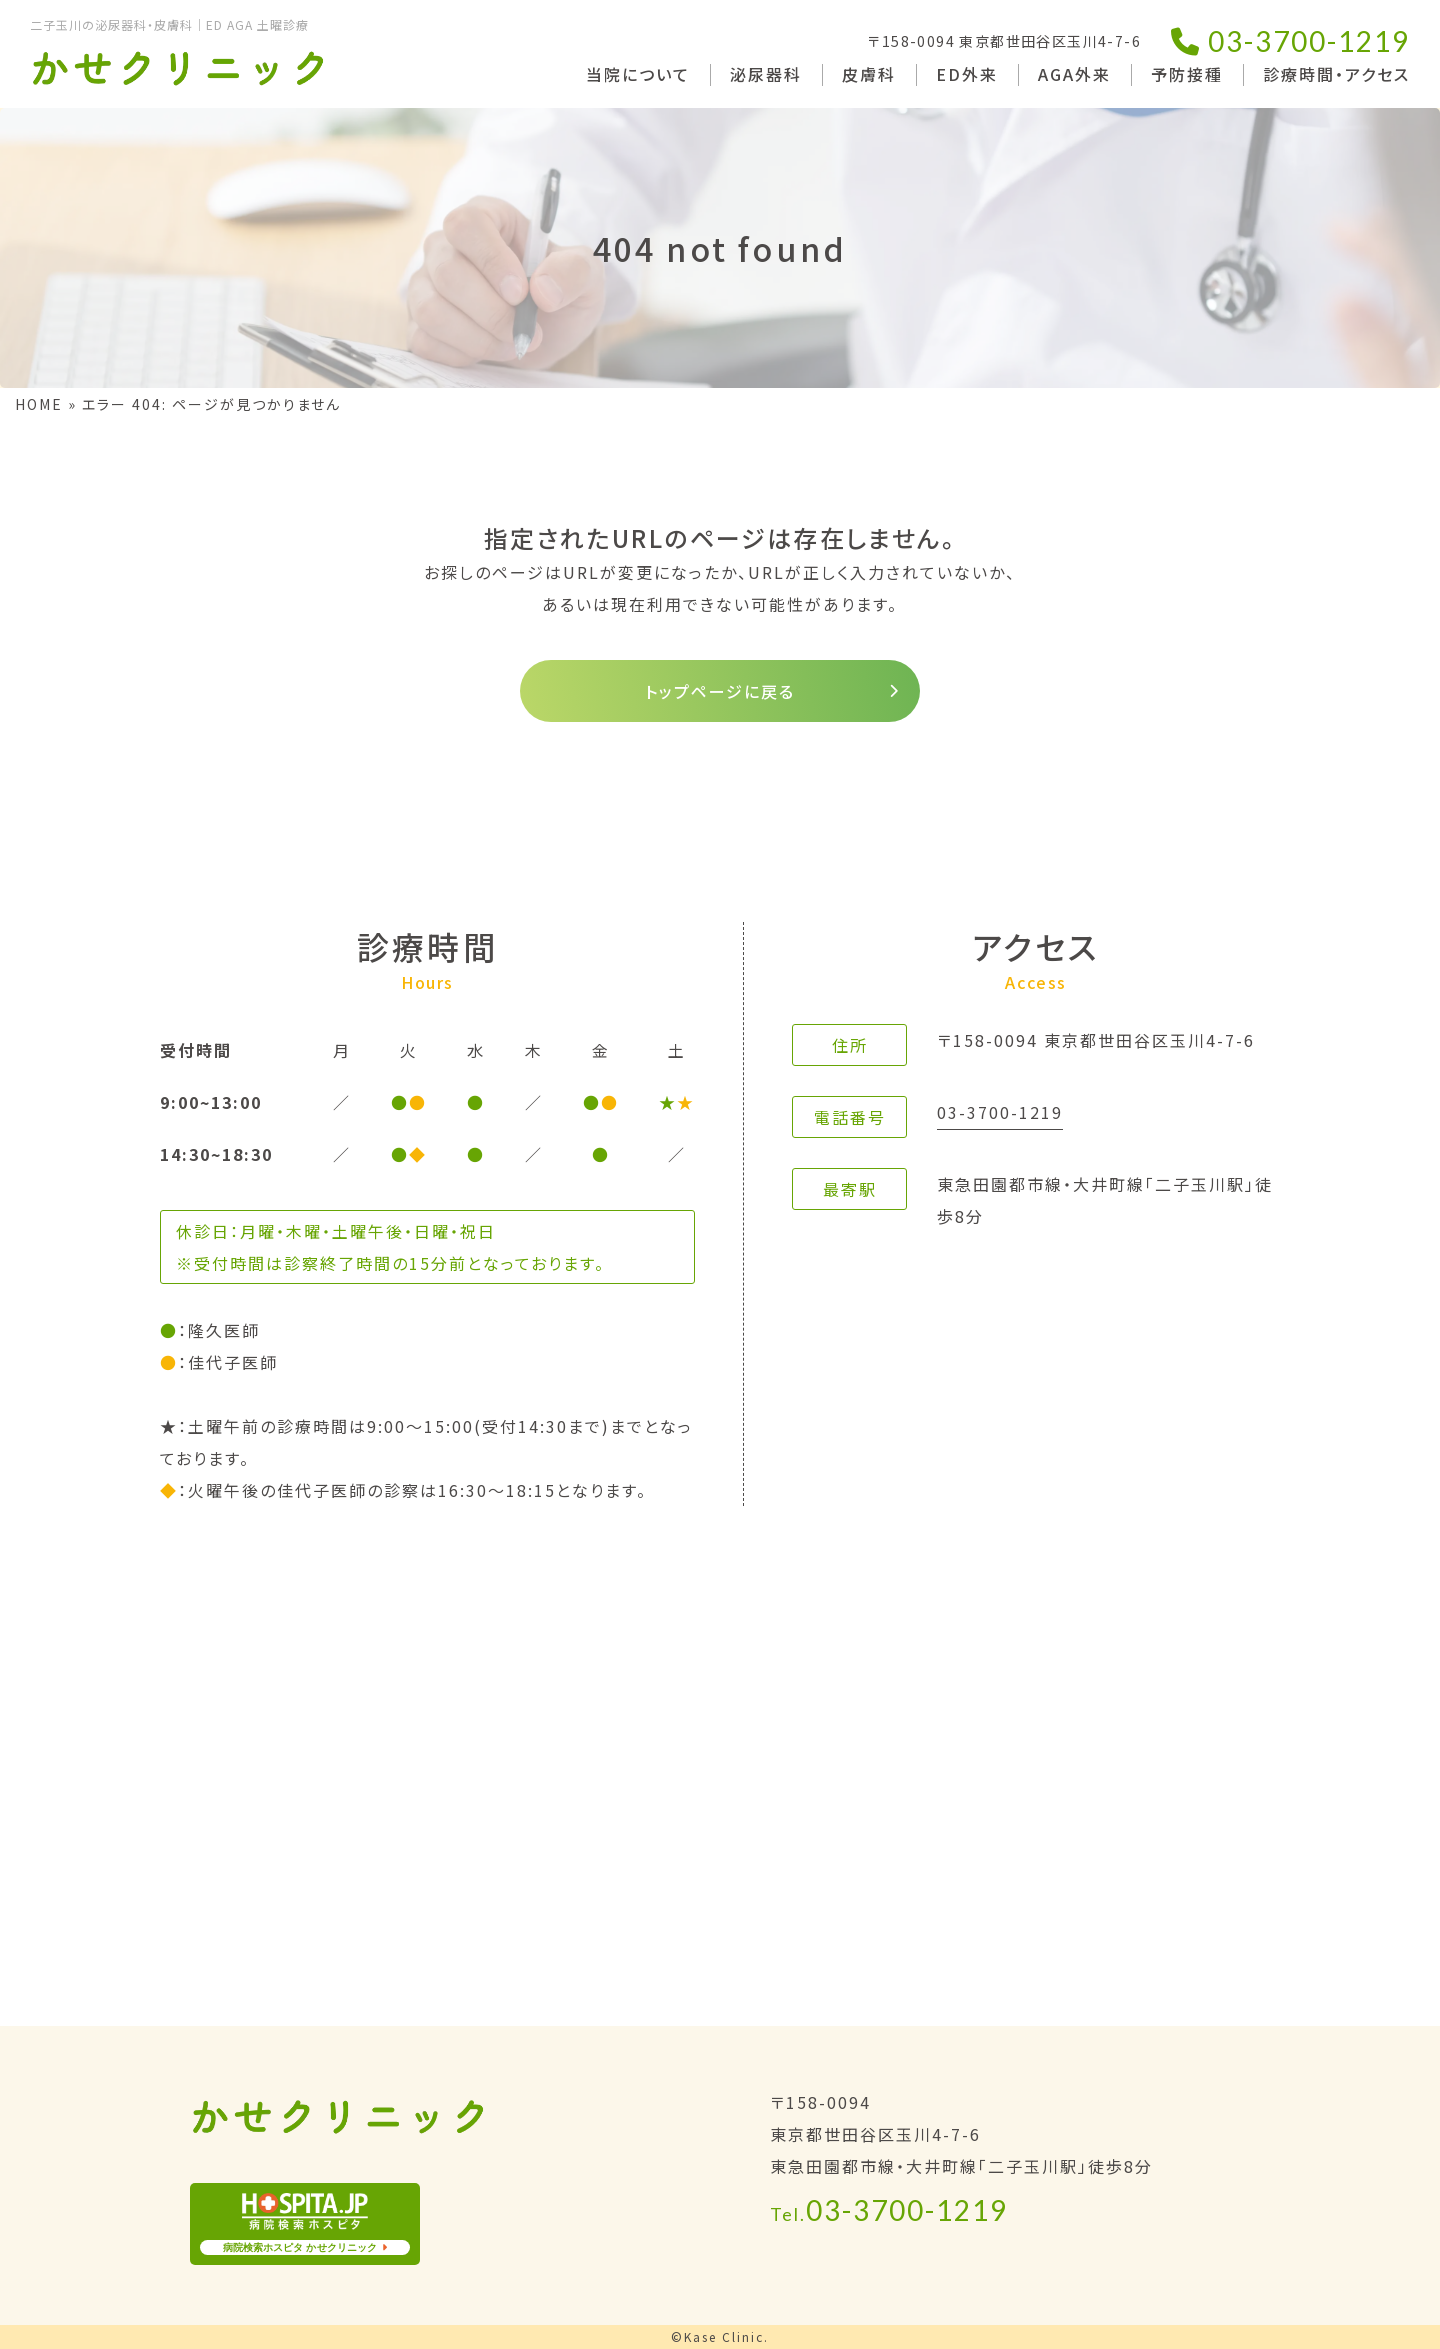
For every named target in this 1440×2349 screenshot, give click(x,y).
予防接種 (1187, 74)
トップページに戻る (720, 691)
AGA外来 (1074, 74)
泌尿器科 (766, 74)
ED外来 (967, 74)
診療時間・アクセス (1336, 74)
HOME (39, 404)
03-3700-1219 (1290, 41)
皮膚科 (869, 74)
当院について (638, 74)
